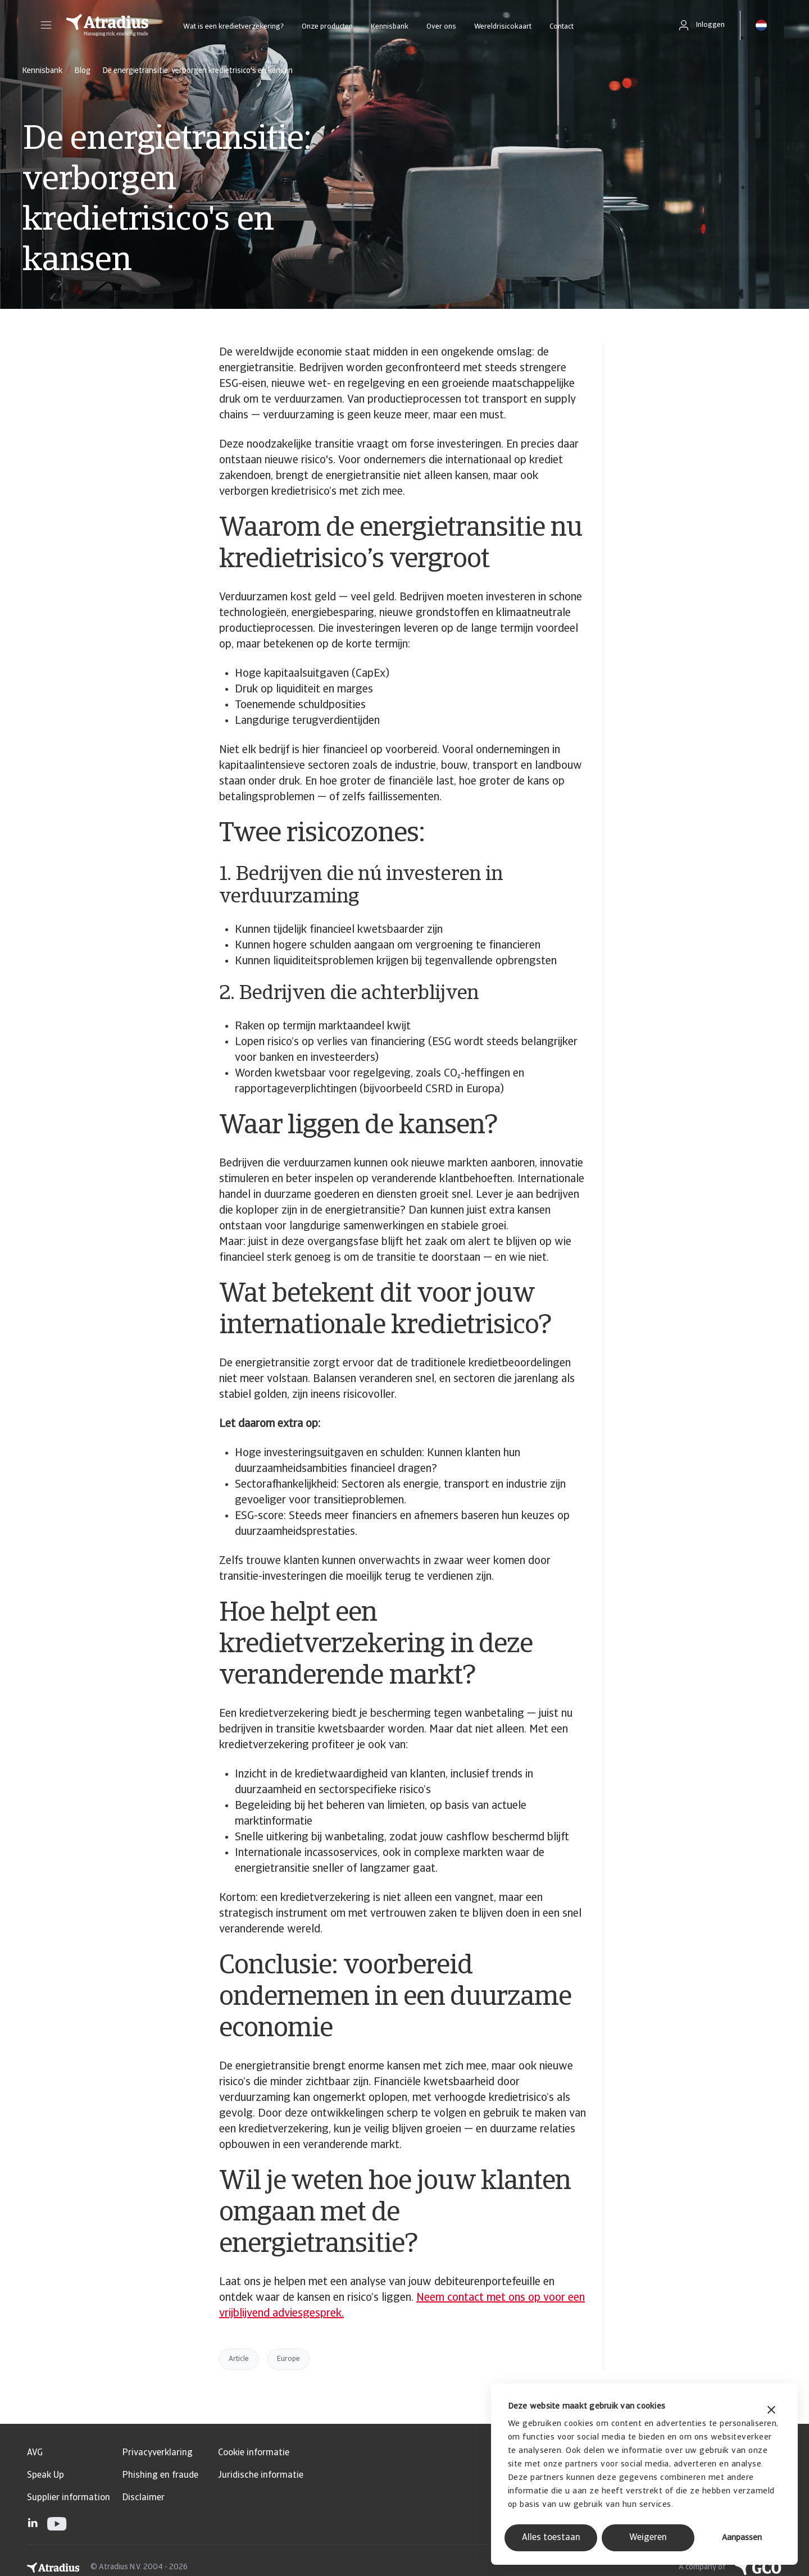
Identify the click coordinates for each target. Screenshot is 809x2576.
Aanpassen (742, 2538)
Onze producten (327, 26)
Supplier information (68, 2497)
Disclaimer (143, 2497)
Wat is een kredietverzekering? (233, 26)
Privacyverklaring (157, 2453)
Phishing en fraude (160, 2475)
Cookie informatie (253, 2453)
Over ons (441, 26)
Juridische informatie (260, 2475)
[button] (46, 25)
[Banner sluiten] (771, 2411)
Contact (561, 26)
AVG (35, 2453)
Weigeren (648, 2537)
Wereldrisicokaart (502, 26)
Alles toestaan (551, 2537)
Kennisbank (389, 26)
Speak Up (45, 2475)
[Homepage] (107, 25)
